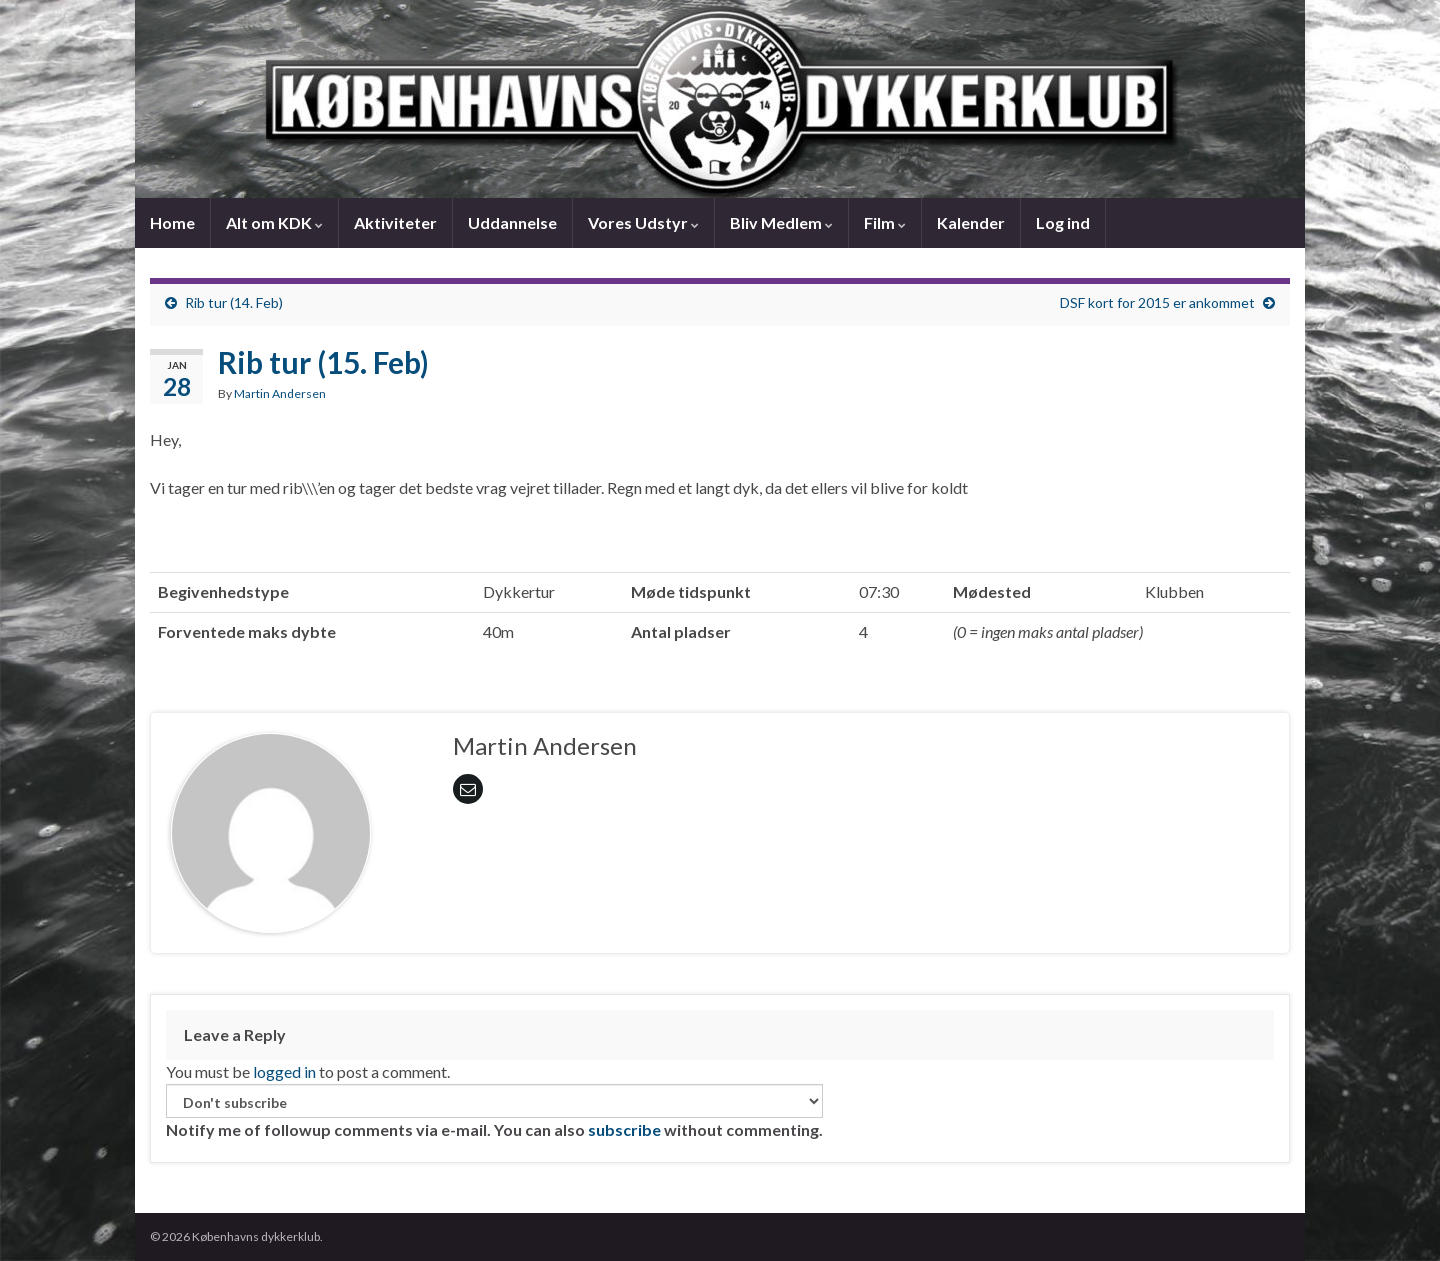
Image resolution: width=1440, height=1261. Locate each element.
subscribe (624, 1129)
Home (172, 222)
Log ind (1063, 222)
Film (885, 222)
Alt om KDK (274, 222)
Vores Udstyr (643, 222)
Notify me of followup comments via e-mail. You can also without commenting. (494, 1111)
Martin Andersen (280, 393)
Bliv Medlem (781, 222)
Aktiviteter (395, 222)
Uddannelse (512, 222)
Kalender (971, 222)
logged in (284, 1071)
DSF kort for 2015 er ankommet (1157, 302)
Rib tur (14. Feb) (234, 302)
